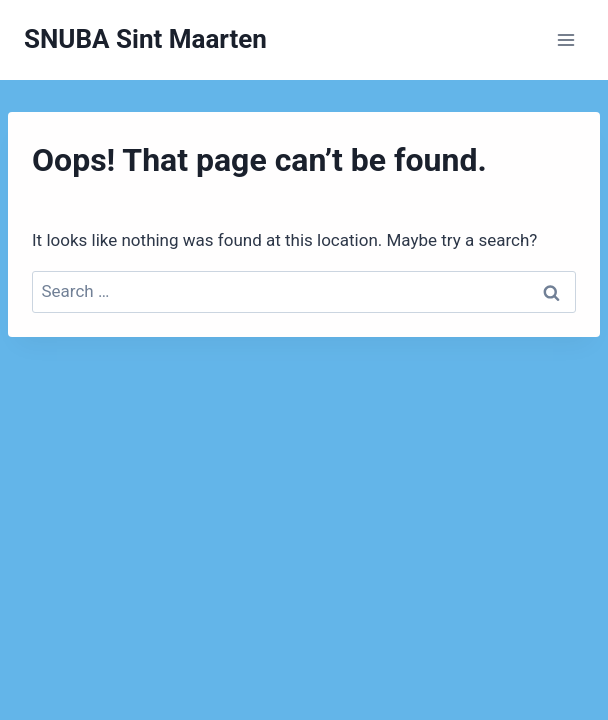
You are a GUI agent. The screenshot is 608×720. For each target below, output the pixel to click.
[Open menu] (565, 39)
